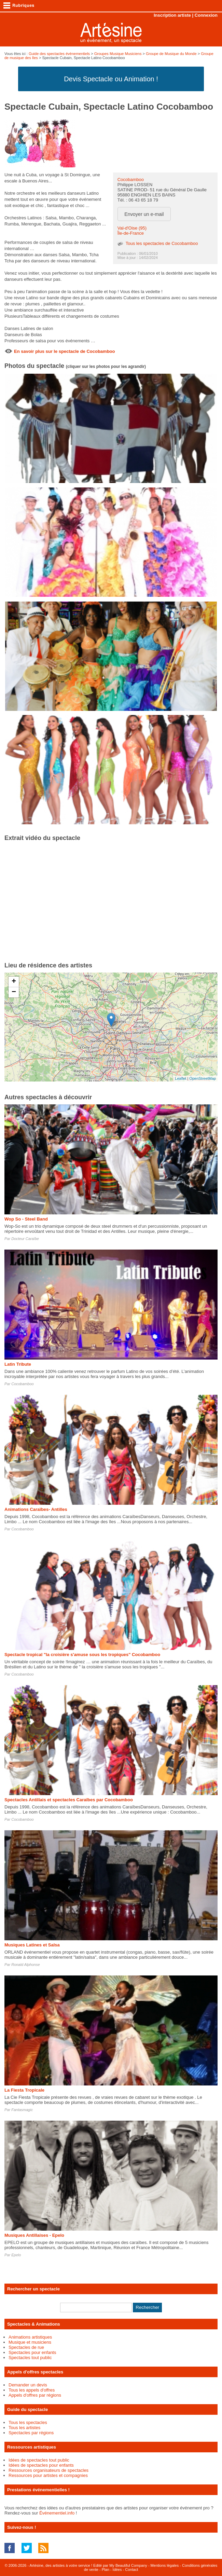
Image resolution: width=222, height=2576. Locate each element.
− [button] (14, 992)
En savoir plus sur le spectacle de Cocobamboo (64, 351)
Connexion (206, 15)
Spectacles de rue (26, 2347)
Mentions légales (165, 2565)
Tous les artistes (24, 2427)
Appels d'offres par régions (35, 2395)
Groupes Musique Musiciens (118, 54)
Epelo (16, 2255)
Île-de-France (130, 233)
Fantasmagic (22, 2110)
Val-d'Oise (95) (132, 228)
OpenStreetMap (202, 1078)
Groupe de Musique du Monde (171, 54)
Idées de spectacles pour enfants (41, 2465)
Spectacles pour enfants (32, 2352)
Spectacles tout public (30, 2357)
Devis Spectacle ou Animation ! (111, 79)
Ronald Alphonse (25, 1964)
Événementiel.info (56, 2513)
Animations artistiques (30, 2337)
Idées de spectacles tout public (39, 2460)
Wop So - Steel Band (26, 1219)
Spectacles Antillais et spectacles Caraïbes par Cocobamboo (68, 1799)
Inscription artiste (172, 15)
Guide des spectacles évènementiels (59, 54)
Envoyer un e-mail (144, 214)
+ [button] (14, 982)
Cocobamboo (130, 179)
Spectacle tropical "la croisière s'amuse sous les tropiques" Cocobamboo (82, 1654)
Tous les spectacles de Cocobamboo (162, 243)
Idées (117, 2569)
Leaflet (180, 1078)
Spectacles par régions (31, 2432)
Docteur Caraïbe (25, 1239)
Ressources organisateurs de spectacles (48, 2470)
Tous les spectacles (28, 2422)
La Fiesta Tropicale (24, 2090)
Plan (105, 2569)
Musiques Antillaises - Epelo (34, 2235)
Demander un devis (28, 2384)
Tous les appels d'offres (32, 2390)
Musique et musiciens (30, 2342)
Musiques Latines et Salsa (32, 1944)
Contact (131, 2569)
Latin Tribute (17, 1364)
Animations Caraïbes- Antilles (35, 1509)
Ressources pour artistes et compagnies (48, 2475)
